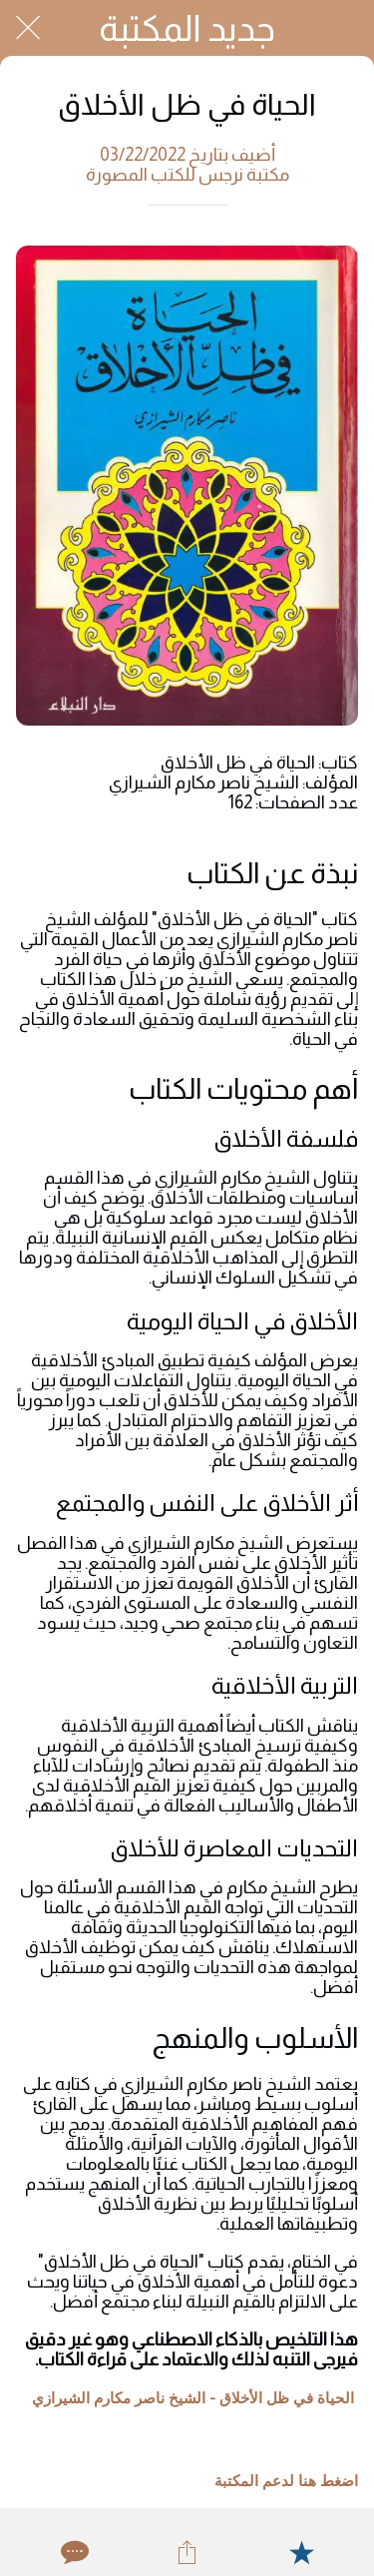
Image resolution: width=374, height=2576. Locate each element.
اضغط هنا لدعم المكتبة (286, 2481)
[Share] (186, 2552)
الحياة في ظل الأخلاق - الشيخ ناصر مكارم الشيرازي (193, 2398)
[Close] (28, 28)
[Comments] (73, 2552)
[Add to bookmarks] (301, 2552)
